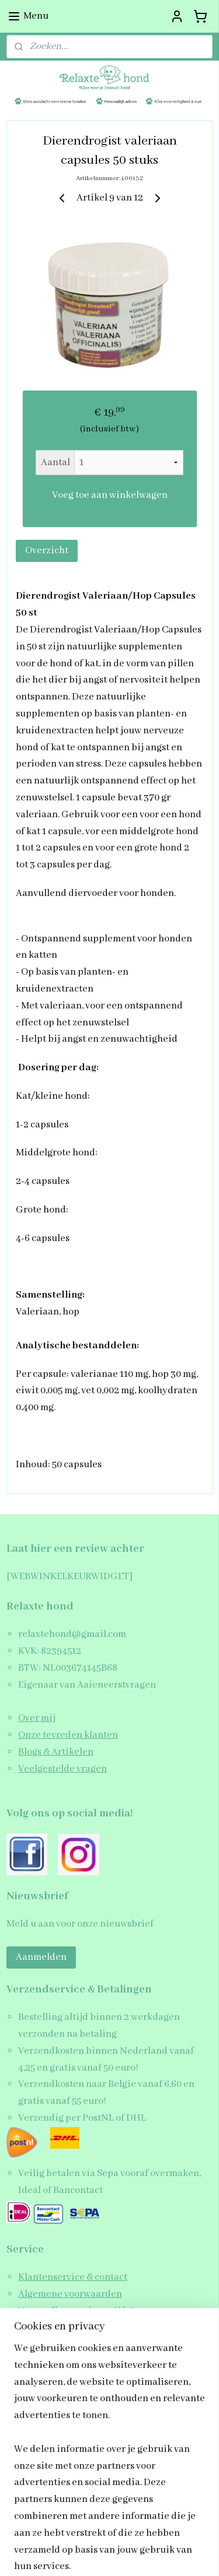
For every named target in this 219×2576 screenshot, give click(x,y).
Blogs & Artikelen (55, 1752)
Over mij (36, 1718)
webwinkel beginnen (147, 2535)
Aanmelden (41, 1957)
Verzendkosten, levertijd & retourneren (104, 2311)
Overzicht (46, 550)
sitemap (94, 2535)
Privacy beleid (50, 2344)
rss (112, 2535)
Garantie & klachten (62, 2328)
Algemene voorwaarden (70, 2294)
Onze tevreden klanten (68, 1735)
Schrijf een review (58, 2361)
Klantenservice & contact (72, 2277)
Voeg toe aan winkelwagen (110, 495)
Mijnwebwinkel (110, 2555)
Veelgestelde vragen (62, 1769)
